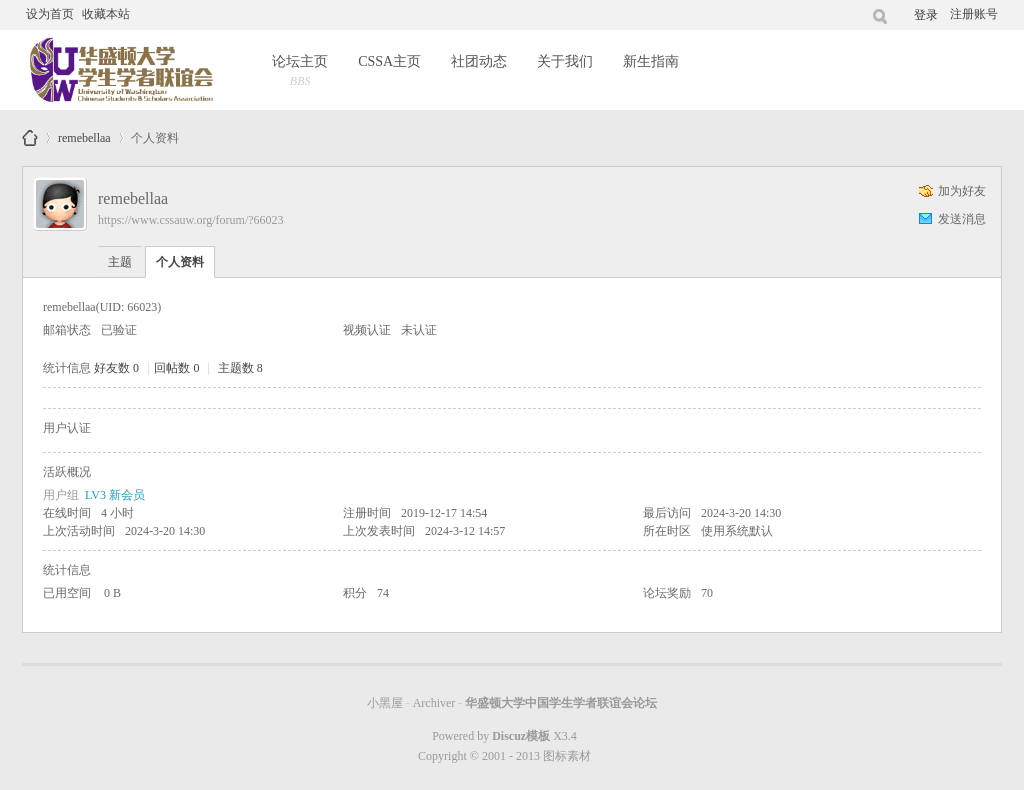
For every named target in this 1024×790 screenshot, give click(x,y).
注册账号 (974, 14)
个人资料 (180, 262)
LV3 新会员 (115, 495)
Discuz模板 (521, 736)
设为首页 (50, 14)
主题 (120, 262)
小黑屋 (385, 703)
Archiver (434, 703)
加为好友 (962, 191)
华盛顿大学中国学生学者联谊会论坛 (30, 138)
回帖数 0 (176, 368)
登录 (926, 15)
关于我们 (565, 61)
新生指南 (651, 61)
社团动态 (479, 61)
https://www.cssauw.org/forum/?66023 (191, 220)
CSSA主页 (389, 61)
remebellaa (84, 134)
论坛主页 (300, 72)
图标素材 (567, 756)
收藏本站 (106, 14)
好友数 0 (116, 368)
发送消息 (962, 219)
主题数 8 (240, 368)
